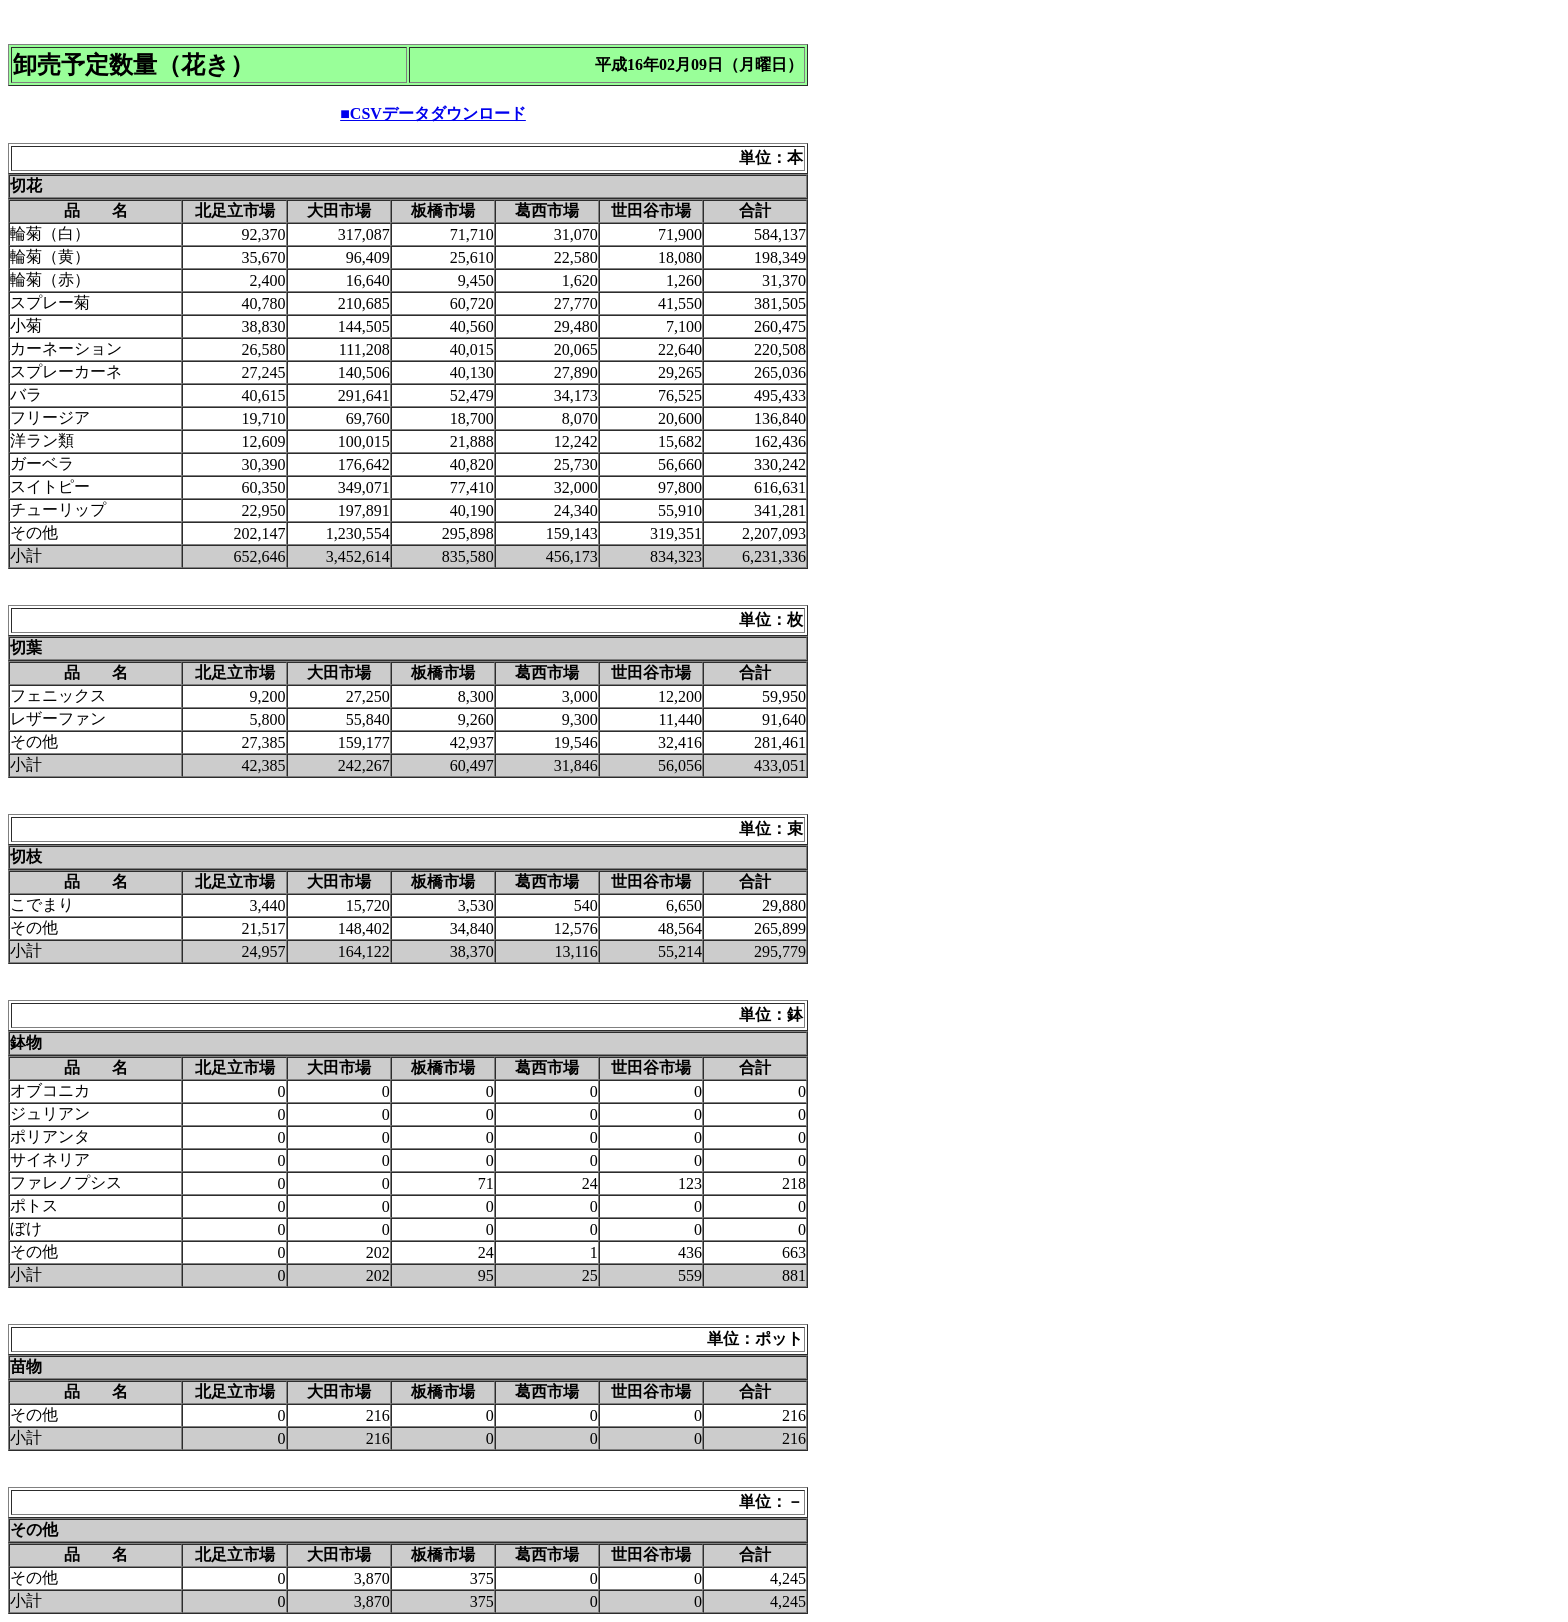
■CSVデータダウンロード (433, 113)
